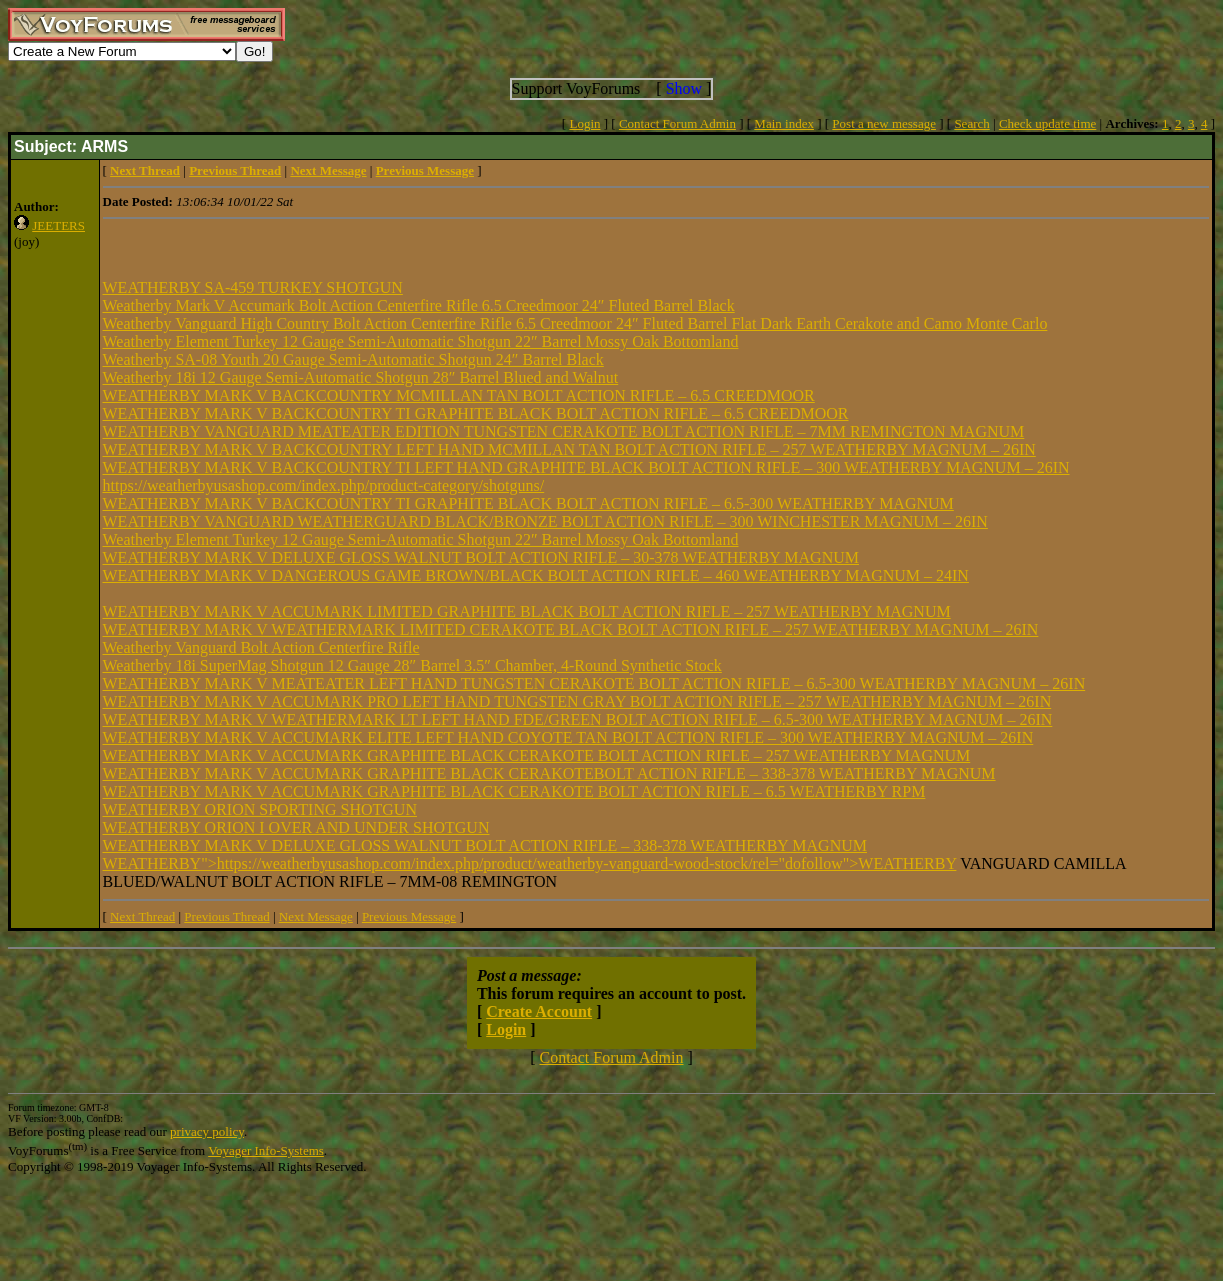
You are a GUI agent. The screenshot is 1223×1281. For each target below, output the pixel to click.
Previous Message (409, 916)
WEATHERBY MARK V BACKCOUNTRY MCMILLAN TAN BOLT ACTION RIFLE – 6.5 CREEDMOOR (459, 395)
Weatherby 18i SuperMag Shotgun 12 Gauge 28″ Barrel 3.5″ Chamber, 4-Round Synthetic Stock (412, 665)
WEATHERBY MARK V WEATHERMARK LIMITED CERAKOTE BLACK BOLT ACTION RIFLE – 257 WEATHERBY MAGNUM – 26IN (571, 629)
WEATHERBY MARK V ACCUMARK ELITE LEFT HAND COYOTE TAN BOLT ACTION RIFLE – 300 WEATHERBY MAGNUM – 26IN (568, 737)
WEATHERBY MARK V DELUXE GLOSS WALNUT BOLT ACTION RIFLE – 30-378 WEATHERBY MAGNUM (481, 557)
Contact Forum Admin (677, 123)
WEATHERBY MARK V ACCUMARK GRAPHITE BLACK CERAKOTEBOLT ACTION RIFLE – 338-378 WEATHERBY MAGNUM (549, 773)
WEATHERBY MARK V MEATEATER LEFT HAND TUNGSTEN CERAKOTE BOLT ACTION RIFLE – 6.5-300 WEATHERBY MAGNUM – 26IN (594, 683)
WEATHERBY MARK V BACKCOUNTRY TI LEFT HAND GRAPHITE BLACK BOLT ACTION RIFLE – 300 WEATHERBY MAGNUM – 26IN (586, 467)
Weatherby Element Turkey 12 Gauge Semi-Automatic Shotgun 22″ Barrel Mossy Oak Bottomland (421, 341)
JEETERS (58, 225)
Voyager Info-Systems (266, 1150)
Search (971, 123)
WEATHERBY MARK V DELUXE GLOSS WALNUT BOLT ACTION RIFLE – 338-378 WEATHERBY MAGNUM (485, 845)
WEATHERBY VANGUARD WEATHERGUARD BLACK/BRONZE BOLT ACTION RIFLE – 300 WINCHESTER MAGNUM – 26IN (545, 521)
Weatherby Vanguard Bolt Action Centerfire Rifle (261, 647)
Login (584, 123)
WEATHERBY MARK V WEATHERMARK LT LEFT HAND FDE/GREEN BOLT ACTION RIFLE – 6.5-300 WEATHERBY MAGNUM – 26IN (578, 719)
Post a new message (884, 123)
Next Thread (142, 916)
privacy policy (207, 1131)
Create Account (539, 1011)
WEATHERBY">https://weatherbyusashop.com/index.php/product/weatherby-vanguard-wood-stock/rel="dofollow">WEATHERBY (530, 863)
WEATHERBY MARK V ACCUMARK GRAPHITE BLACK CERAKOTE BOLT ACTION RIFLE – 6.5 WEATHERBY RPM (514, 791)
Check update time (1047, 123)
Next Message (316, 916)
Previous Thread (226, 916)
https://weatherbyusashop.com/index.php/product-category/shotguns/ (324, 485)
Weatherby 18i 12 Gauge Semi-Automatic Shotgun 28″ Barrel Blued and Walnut (361, 377)
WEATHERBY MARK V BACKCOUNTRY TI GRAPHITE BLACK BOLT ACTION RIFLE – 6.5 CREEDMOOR (476, 413)
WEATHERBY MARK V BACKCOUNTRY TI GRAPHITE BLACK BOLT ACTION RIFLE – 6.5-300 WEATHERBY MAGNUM (528, 503)
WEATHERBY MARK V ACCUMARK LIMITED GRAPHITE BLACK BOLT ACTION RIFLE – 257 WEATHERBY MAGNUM (527, 611)
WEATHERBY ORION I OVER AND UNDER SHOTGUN (296, 827)
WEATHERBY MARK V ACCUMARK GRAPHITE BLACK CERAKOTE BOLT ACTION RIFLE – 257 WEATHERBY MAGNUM (537, 755)
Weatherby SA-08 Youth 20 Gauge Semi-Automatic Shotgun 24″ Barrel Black (353, 359)
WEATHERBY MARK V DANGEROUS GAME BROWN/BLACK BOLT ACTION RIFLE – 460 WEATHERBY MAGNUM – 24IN (536, 575)
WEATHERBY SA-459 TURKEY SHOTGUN (253, 287)
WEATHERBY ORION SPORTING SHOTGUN (260, 809)
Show (684, 88)
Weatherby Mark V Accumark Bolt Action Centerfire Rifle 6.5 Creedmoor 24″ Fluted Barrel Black (419, 305)
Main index (784, 123)
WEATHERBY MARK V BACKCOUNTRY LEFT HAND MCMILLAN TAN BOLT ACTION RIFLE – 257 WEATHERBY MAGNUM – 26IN (569, 449)
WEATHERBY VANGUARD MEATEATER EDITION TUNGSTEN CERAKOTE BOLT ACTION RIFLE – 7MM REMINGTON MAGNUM (564, 431)
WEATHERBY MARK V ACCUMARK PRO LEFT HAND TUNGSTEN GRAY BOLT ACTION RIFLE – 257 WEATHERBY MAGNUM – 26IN (577, 701)
